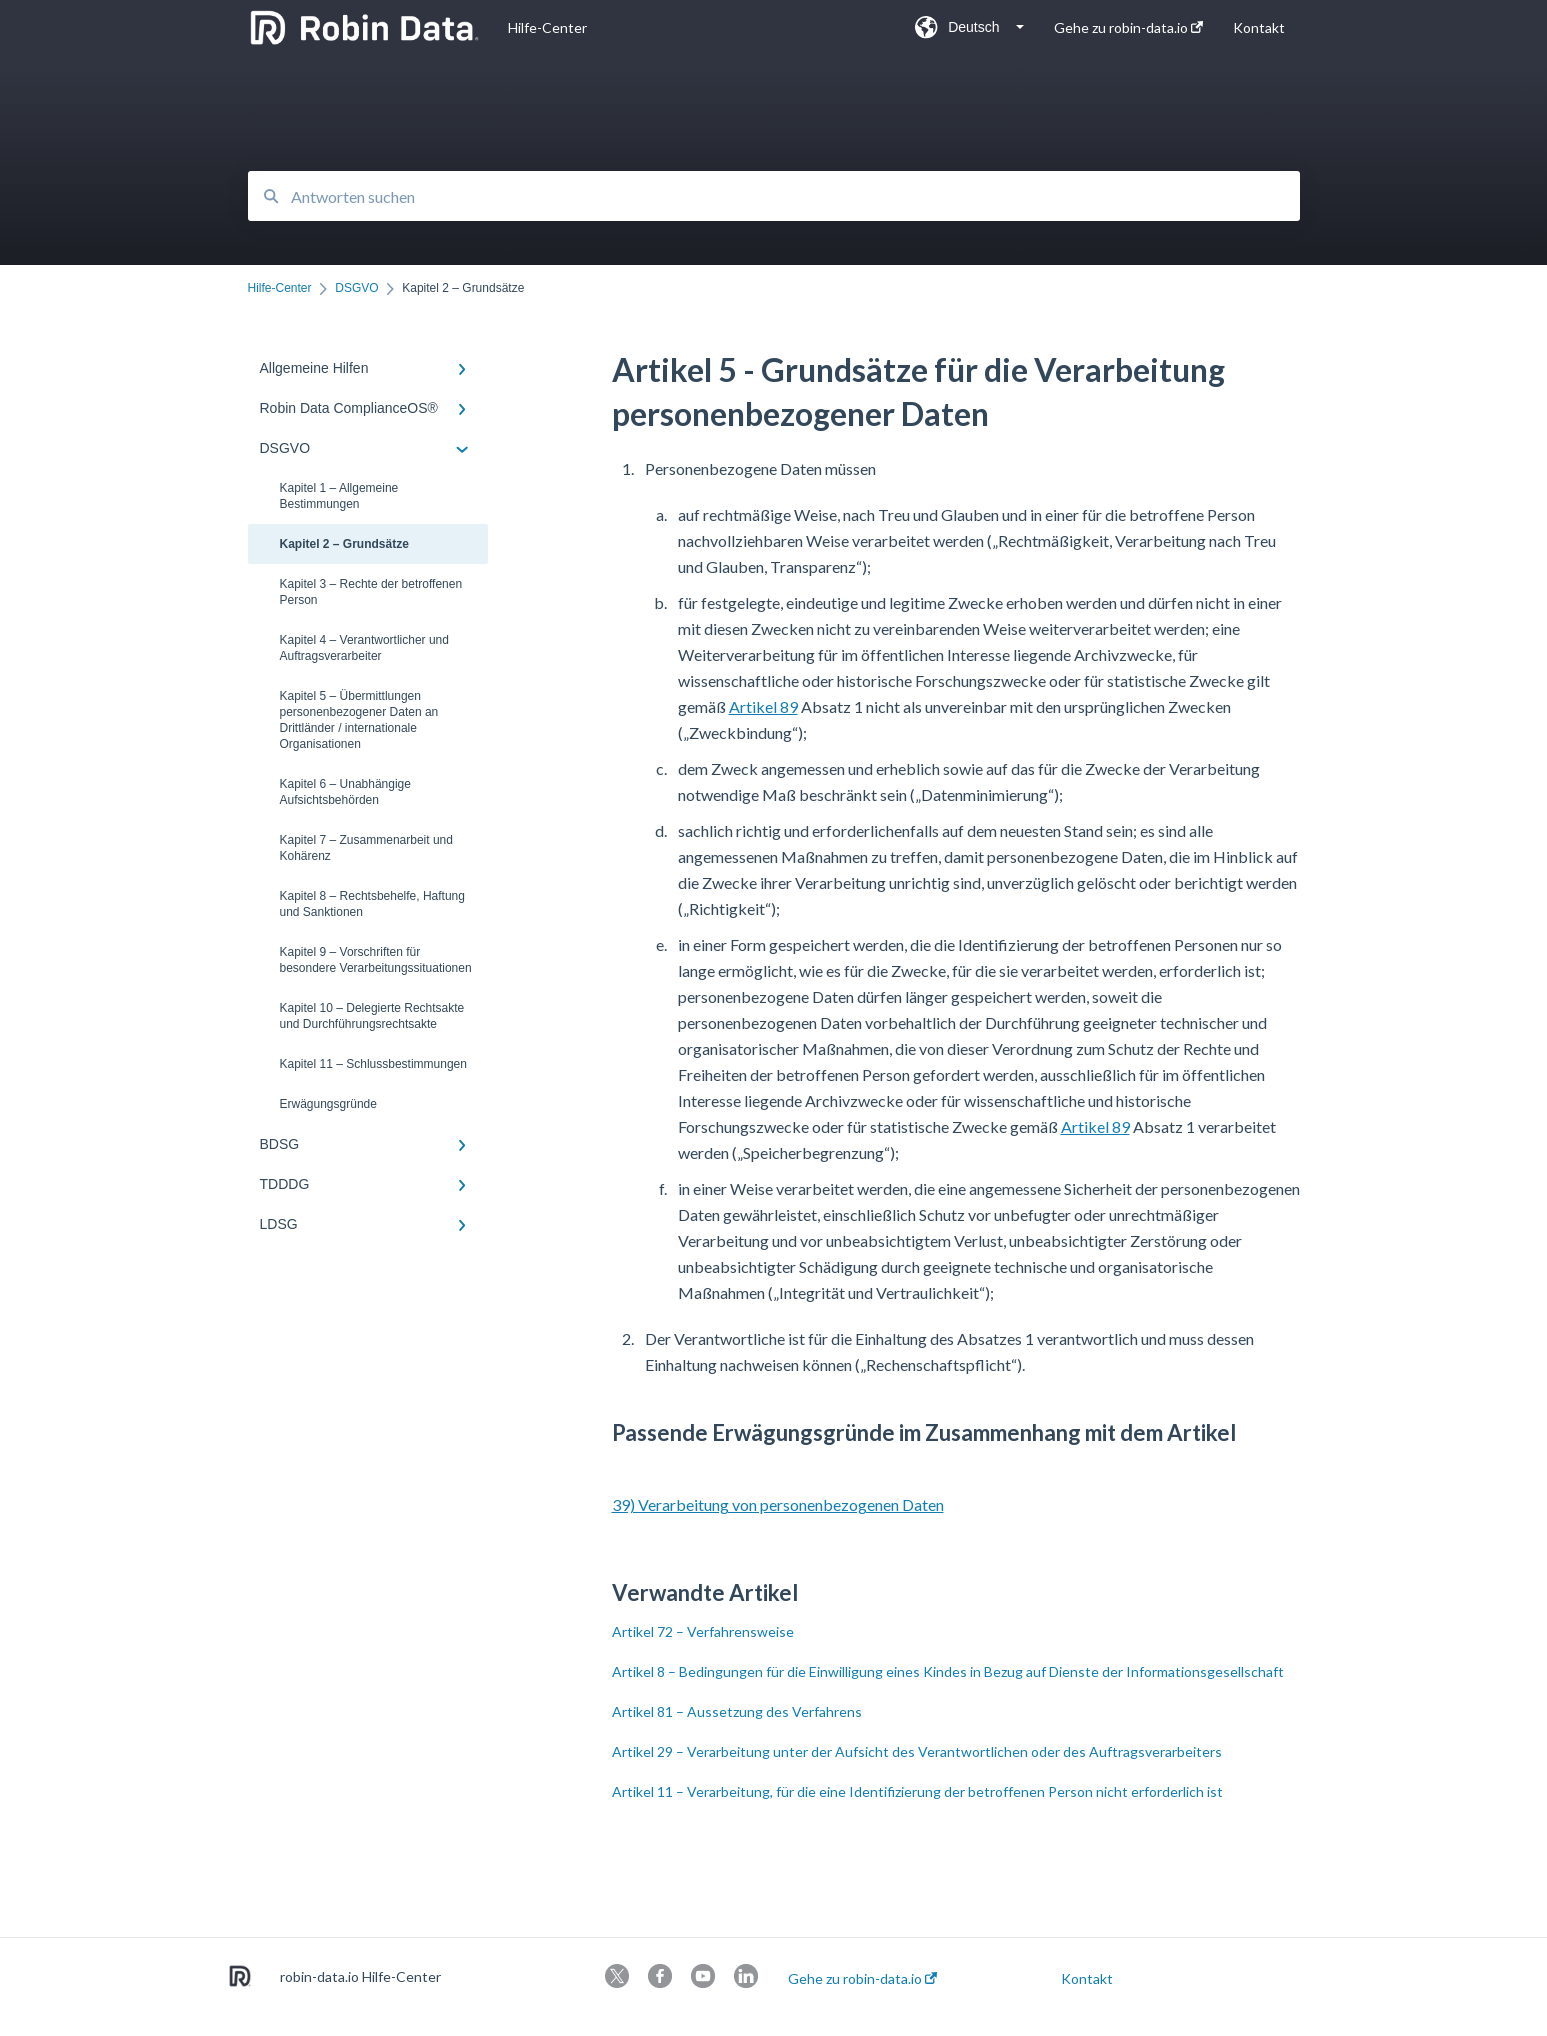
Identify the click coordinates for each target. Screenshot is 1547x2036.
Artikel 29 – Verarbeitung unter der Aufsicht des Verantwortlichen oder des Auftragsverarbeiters (917, 1751)
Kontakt (1087, 1979)
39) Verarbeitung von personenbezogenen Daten (778, 1504)
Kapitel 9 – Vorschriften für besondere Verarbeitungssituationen (376, 960)
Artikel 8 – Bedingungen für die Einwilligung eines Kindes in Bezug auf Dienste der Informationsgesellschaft (948, 1671)
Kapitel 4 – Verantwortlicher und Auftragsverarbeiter (364, 648)
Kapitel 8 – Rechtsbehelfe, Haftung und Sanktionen (372, 904)
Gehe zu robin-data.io (862, 1979)
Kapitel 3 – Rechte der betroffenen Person (371, 592)
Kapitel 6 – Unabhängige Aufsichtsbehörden (345, 792)
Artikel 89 (763, 706)
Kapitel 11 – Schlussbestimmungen (373, 1064)
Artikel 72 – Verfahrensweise (703, 1631)
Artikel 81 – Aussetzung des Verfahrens (737, 1711)
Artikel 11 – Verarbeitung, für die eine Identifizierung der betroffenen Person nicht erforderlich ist (917, 1791)
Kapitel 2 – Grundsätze (344, 544)
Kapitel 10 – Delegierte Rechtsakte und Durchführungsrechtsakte (372, 1016)
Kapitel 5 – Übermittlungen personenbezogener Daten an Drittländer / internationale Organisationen (359, 720)
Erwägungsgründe (328, 1104)
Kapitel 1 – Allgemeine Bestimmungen (339, 496)
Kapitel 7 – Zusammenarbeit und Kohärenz (366, 848)
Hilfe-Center (547, 27)
